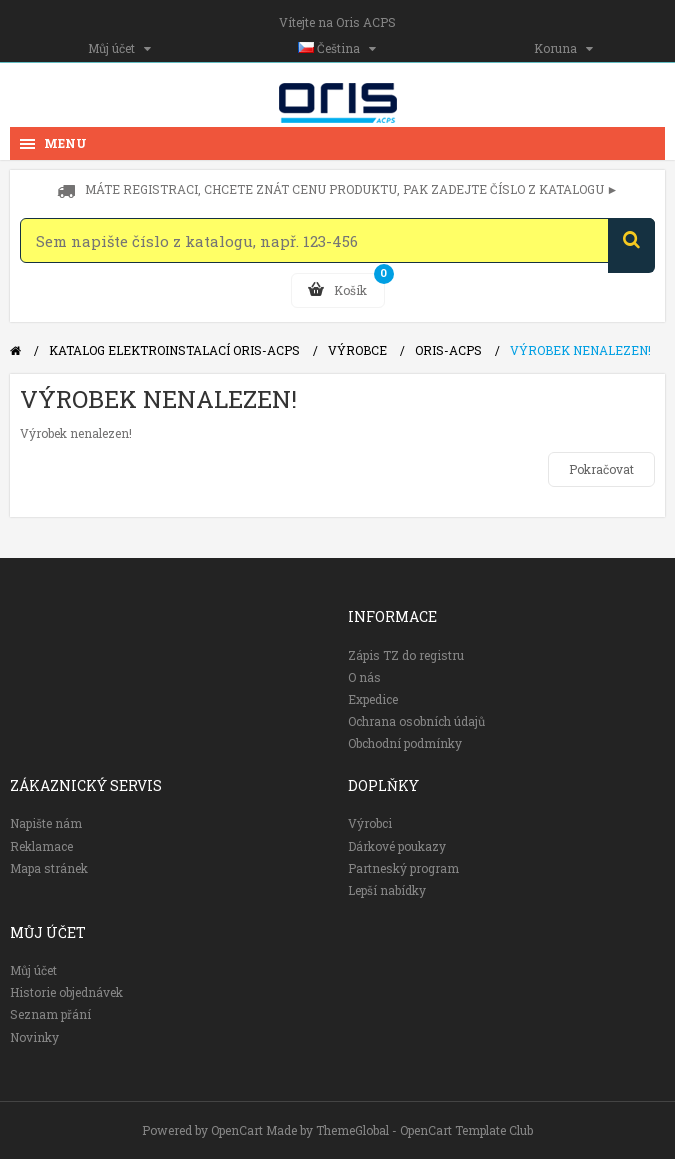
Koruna (563, 48)
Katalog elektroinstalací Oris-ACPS (174, 350)
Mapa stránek (49, 868)
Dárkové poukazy (397, 846)
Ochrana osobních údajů (416, 721)
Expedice (373, 699)
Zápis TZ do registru (406, 655)
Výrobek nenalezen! (580, 350)
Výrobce (357, 350)
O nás (364, 677)
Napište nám (46, 823)
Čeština (337, 48)
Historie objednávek (66, 992)
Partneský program (403, 868)
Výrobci (370, 823)
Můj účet (119, 48)
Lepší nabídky (387, 890)
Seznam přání (50, 1014)
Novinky (34, 1037)
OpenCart (237, 1130)
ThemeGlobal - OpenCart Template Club (424, 1130)
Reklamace (41, 846)
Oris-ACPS (448, 350)
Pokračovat (601, 469)
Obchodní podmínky (405, 743)
